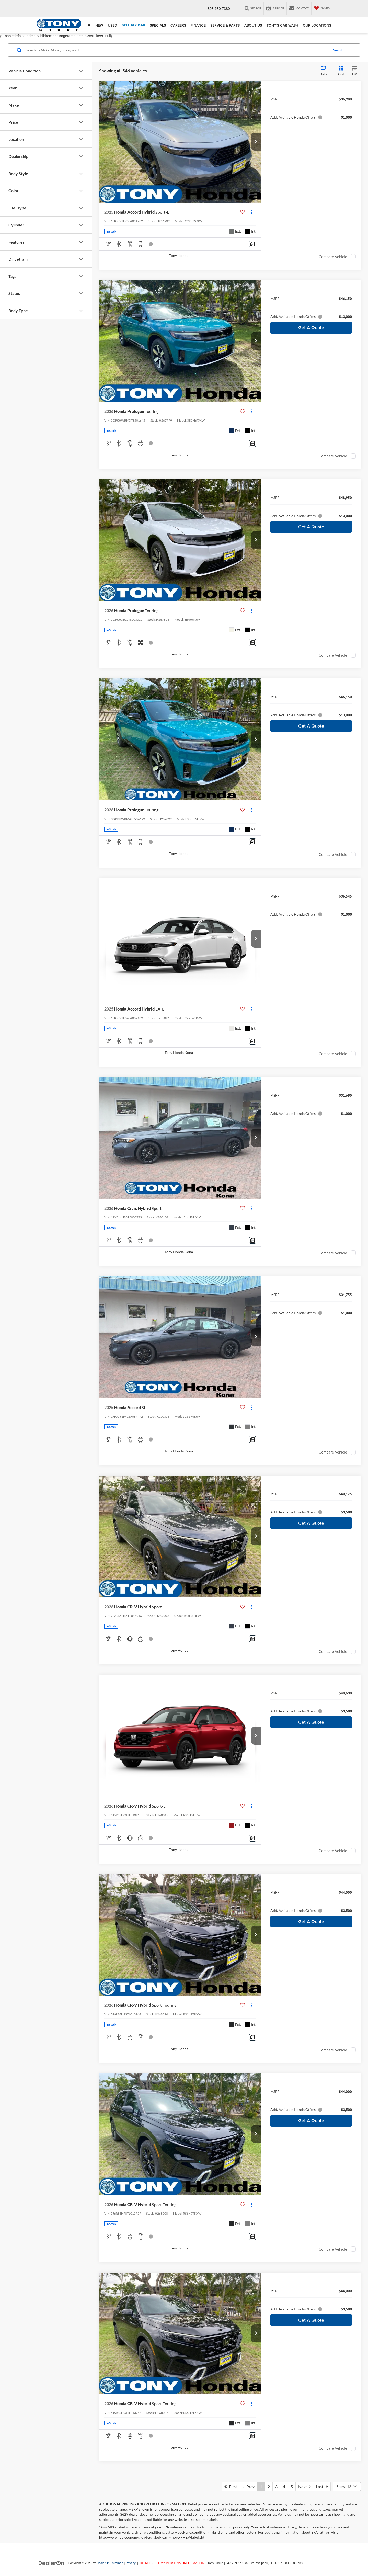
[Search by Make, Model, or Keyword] (176, 50)
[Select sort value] (325, 71)
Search (338, 50)
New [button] (99, 25)
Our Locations (317, 25)
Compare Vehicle (333, 256)
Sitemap (117, 2563)
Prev (249, 2486)
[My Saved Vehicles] (321, 8)
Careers (178, 25)
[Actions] (251, 212)
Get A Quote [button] (311, 327)
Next (304, 2486)
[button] (256, 142)
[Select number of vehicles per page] (347, 2486)
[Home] (89, 25)
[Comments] (252, 244)
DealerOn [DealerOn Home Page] (103, 2563)
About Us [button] (253, 25)
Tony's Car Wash (282, 25)
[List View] (354, 71)
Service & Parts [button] (225, 25)
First (230, 2486)
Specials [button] (158, 25)
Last (322, 2486)
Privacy (131, 2563)
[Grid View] (340, 71)
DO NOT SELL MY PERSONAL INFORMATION (172, 2563)
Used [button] (112, 25)
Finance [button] (198, 25)
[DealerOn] (51, 2563)
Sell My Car (133, 25)
